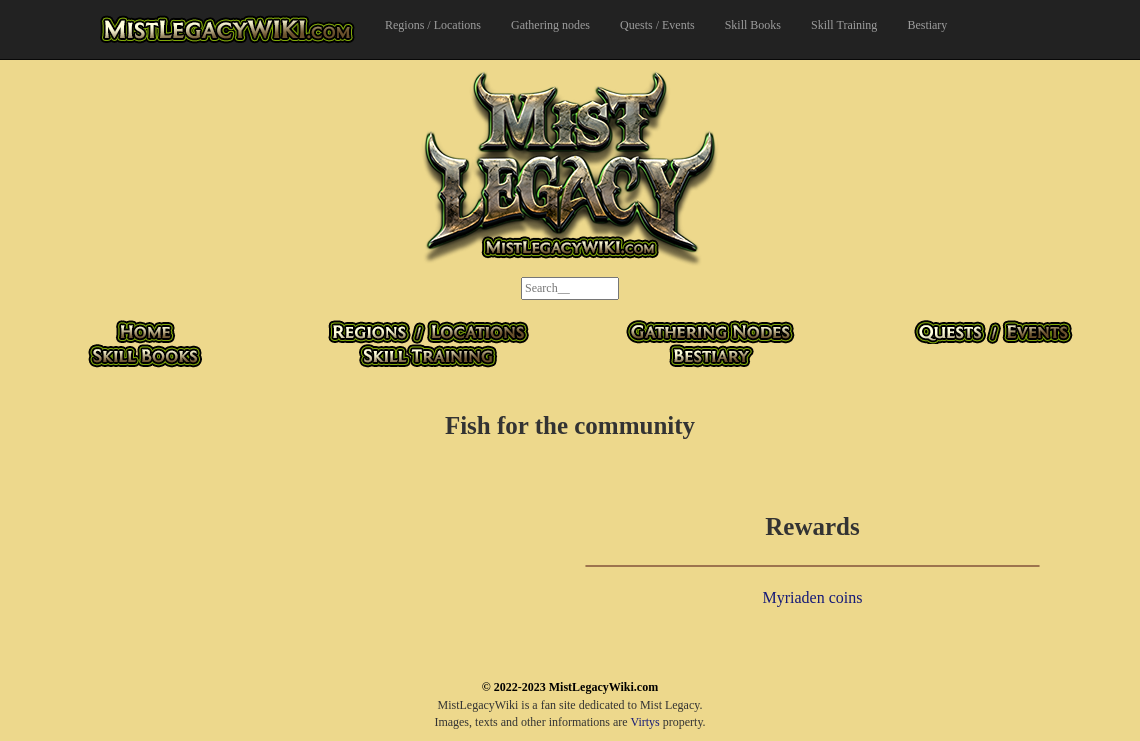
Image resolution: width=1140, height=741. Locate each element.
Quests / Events (657, 25)
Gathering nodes (550, 25)
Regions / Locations (433, 25)
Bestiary (927, 25)
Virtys (644, 722)
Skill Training (844, 25)
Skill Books (753, 25)
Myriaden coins (813, 597)
